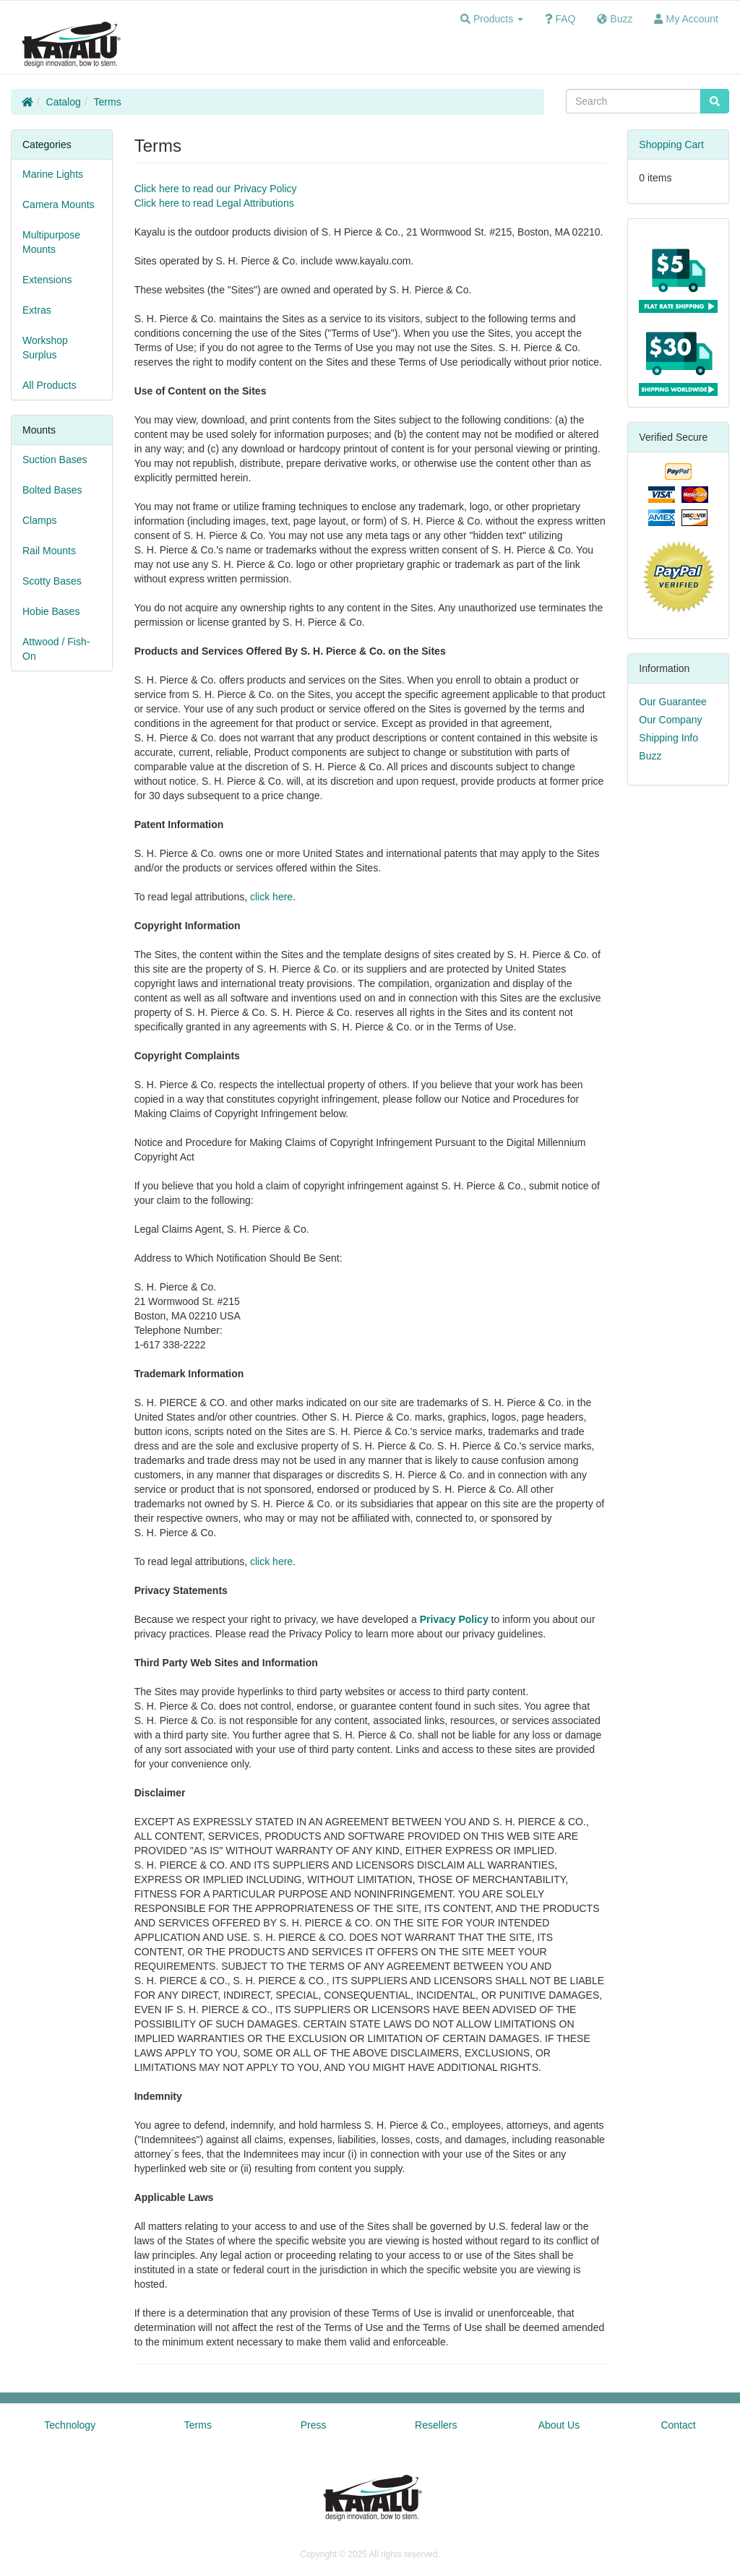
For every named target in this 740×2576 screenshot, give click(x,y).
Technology (69, 2425)
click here (271, 897)
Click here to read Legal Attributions (214, 203)
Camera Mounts (58, 204)
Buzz (650, 756)
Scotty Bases (52, 581)
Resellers (436, 2425)
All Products (49, 385)
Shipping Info (668, 738)
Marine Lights (52, 174)
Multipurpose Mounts (51, 242)
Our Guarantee (672, 701)
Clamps (39, 520)
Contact (678, 2425)
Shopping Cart (671, 144)
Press (314, 2425)
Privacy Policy (454, 1619)
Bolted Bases (52, 490)
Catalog (63, 102)
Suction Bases (54, 459)
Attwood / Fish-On (56, 649)
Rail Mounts (49, 550)
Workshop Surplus (45, 348)
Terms (107, 102)
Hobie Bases (50, 611)
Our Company (670, 719)
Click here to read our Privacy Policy (215, 188)
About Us (559, 2425)
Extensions (47, 279)
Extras (36, 310)
